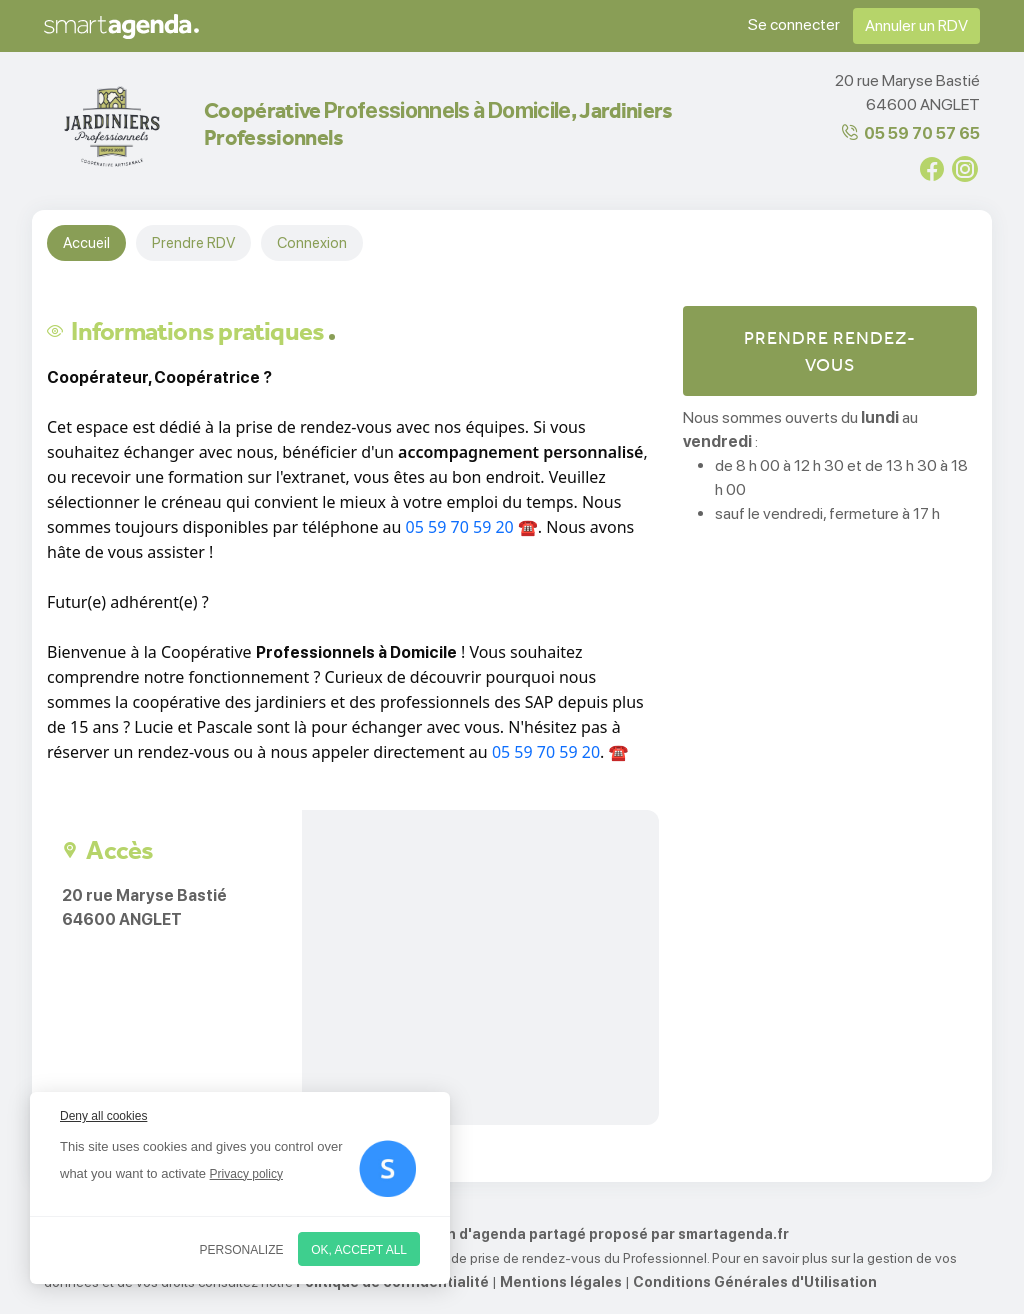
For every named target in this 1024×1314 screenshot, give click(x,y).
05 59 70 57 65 (922, 133)
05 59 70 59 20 (460, 527)
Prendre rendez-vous (830, 351)
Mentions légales (561, 1282)
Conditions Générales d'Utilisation (755, 1282)
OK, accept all (359, 1250)
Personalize (242, 1250)
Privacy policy (246, 1174)
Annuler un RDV (916, 25)
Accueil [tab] (86, 243)
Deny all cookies (103, 1116)
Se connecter (794, 24)
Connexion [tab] (312, 243)
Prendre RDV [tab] (193, 243)
